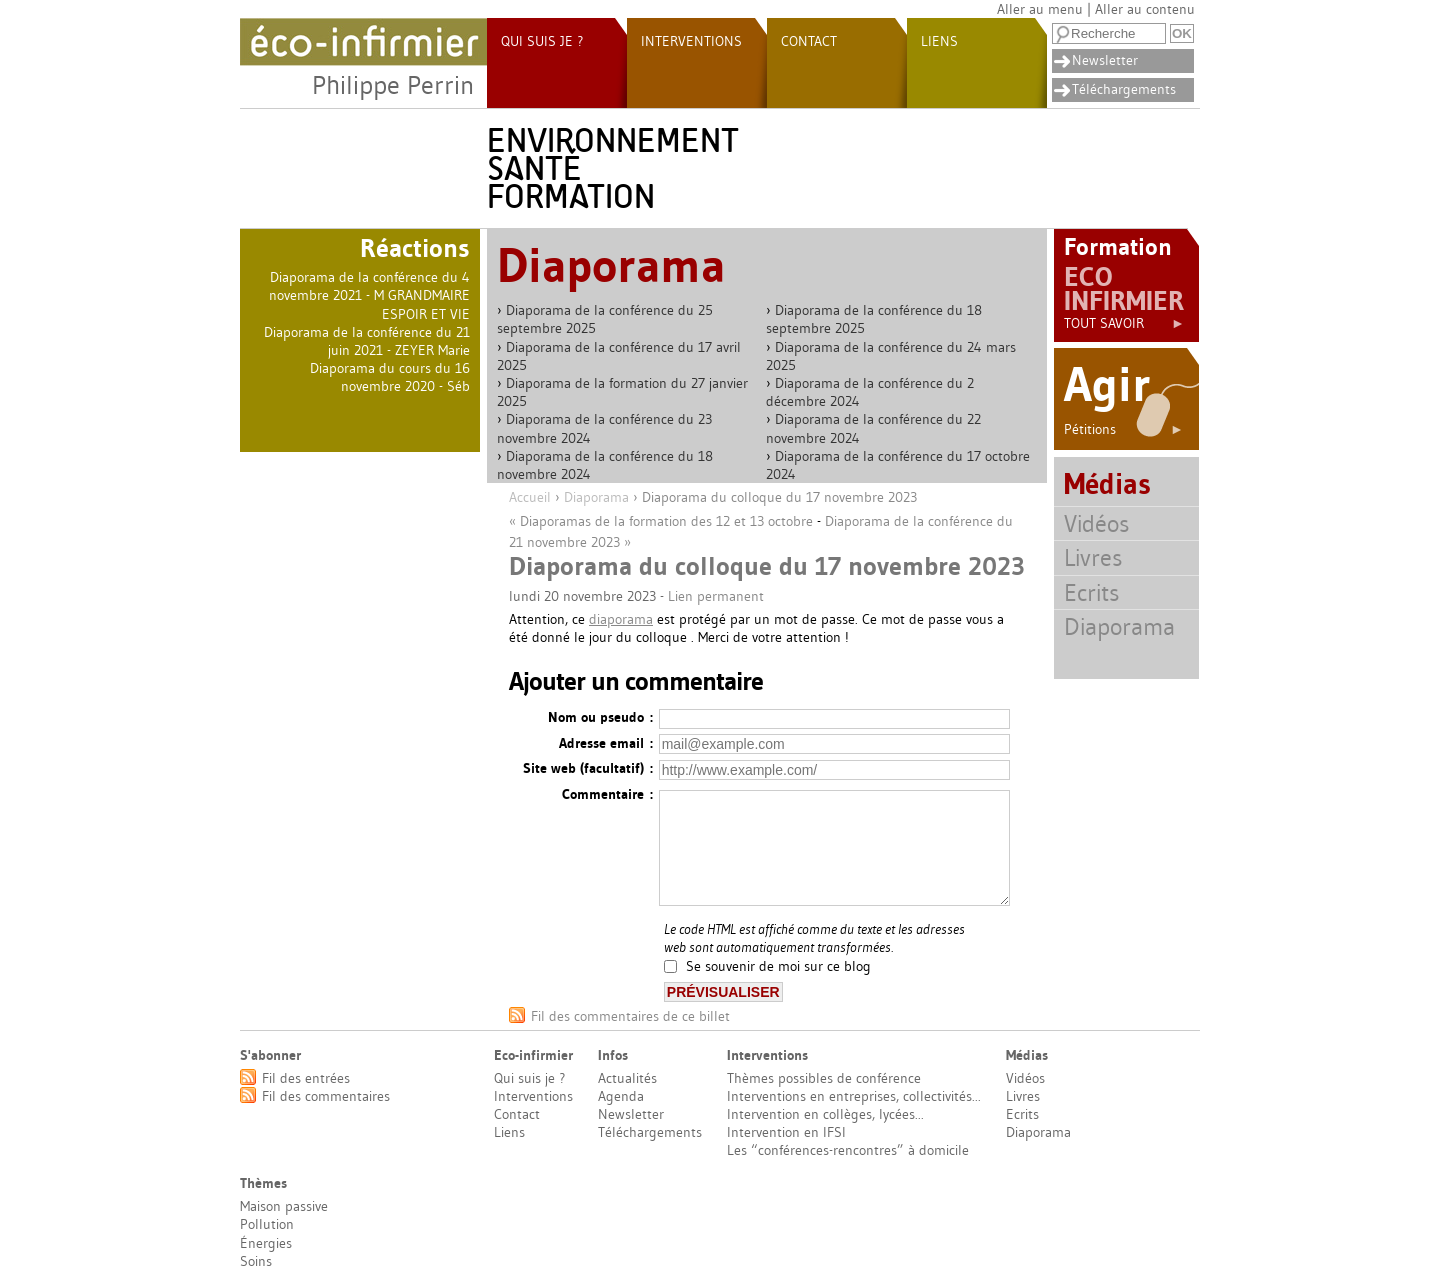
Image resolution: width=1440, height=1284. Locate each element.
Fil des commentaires (326, 1096)
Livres (1093, 557)
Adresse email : (606, 743)
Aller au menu (1040, 9)
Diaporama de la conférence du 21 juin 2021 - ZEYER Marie (367, 341)
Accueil (530, 497)
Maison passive (284, 1206)
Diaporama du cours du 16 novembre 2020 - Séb (390, 377)
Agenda (621, 1096)
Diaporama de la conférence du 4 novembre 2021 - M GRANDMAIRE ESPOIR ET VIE (369, 295)
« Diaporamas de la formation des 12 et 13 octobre (661, 521)
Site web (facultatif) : (588, 768)
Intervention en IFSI (786, 1132)
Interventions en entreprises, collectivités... (854, 1096)
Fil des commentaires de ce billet (630, 1016)
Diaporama (596, 497)
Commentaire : (607, 794)
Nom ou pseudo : (600, 717)
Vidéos (1096, 523)
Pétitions (1124, 429)
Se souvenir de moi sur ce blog (778, 967)
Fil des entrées (306, 1078)
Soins (256, 1261)
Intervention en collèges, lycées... (825, 1114)
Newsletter (1105, 60)
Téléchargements (1124, 89)
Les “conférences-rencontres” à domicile (848, 1150)
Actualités (627, 1078)
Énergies (266, 1243)
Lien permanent (716, 596)
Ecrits (1091, 592)
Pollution (267, 1224)
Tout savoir (1124, 323)
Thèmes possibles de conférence (824, 1078)
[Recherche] (1109, 33)
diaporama (621, 619)
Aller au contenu (1145, 9)
